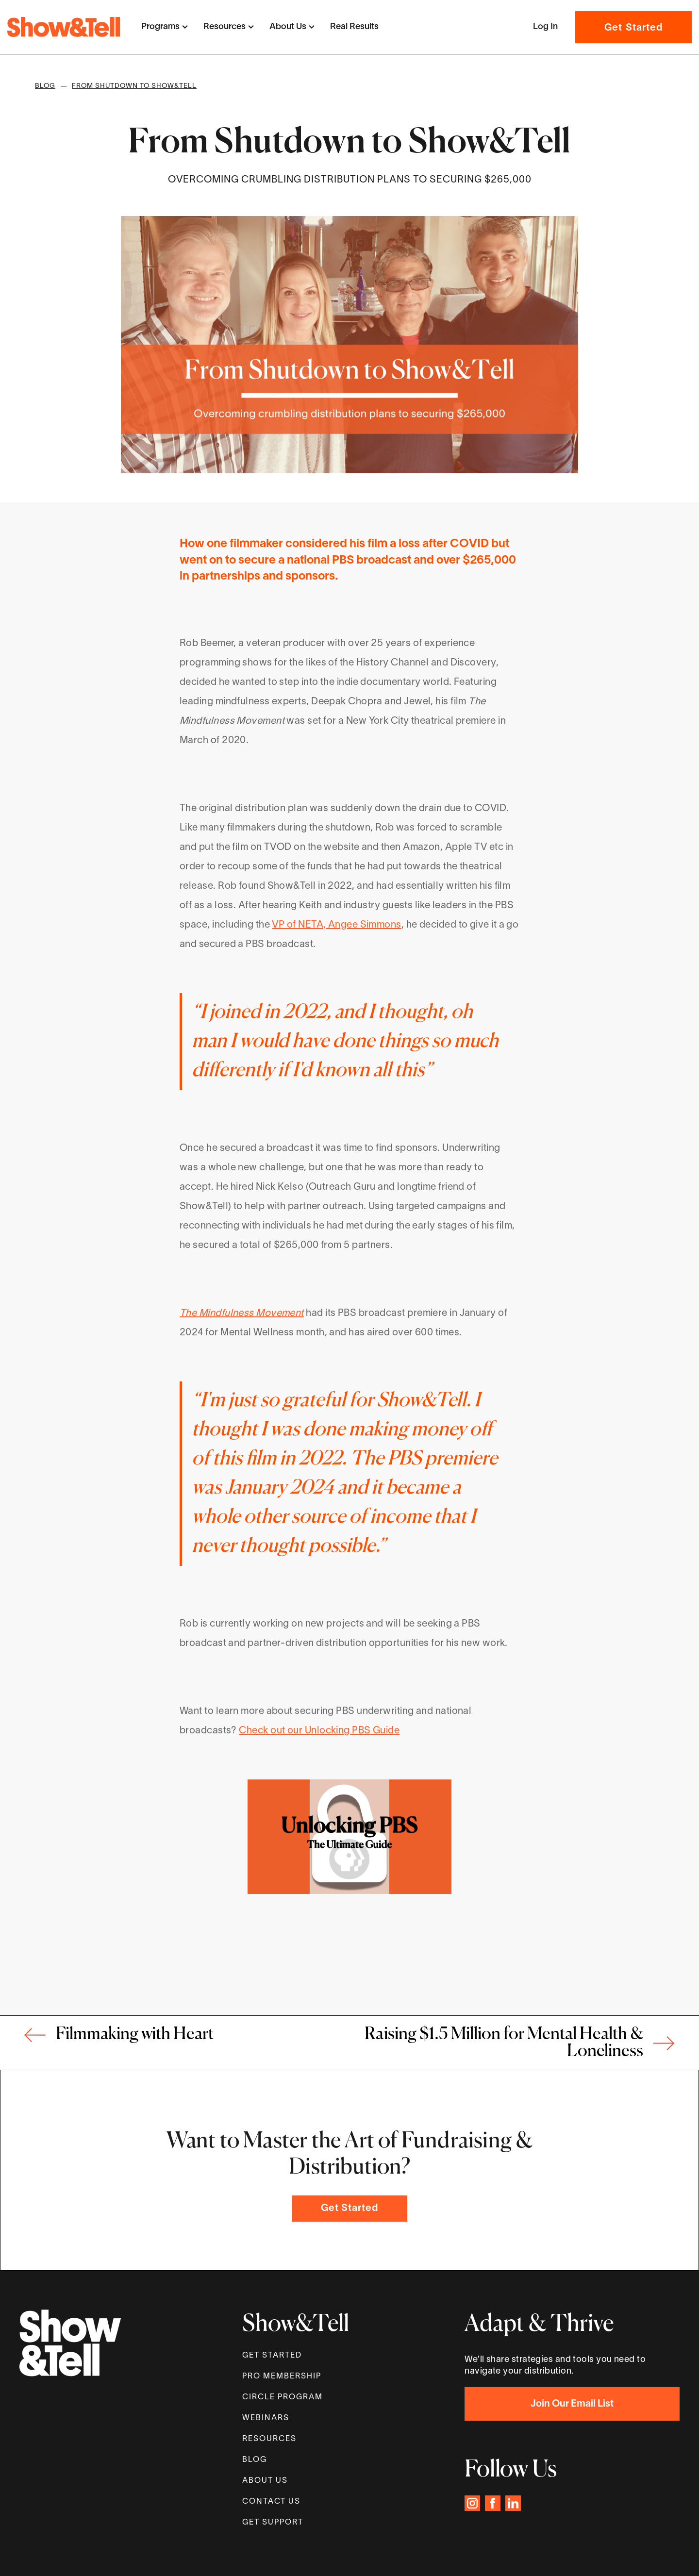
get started (272, 2355)
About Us (265, 2480)
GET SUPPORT (272, 2522)
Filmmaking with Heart (135, 2034)
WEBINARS (265, 2418)
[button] (164, 27)
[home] (63, 27)
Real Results (354, 27)
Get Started (633, 28)
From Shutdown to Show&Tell (134, 86)
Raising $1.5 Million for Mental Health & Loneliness (504, 2043)
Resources (269, 2439)
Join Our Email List (572, 2404)
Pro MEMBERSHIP (281, 2376)
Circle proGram (282, 2397)
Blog (45, 86)
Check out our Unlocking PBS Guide (319, 1731)
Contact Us (271, 2501)
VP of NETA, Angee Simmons (336, 925)
